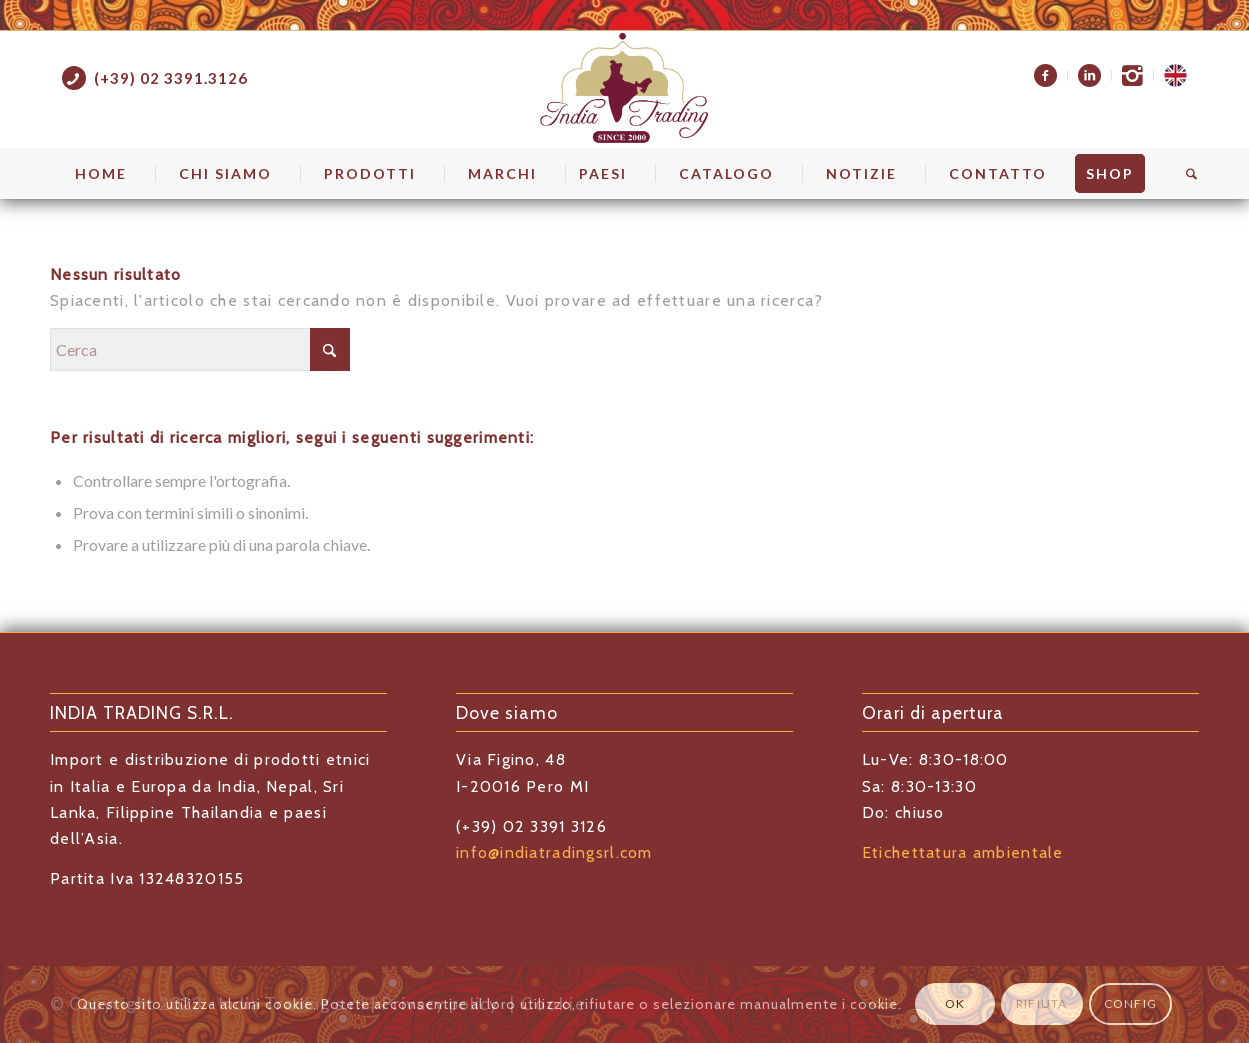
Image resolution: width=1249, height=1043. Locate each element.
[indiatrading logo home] (624, 89)
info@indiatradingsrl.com (554, 852)
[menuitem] (1046, 75)
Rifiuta (1041, 1003)
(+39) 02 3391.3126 (171, 78)
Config (1130, 1003)
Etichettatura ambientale (963, 852)
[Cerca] (1185, 174)
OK (955, 1003)
